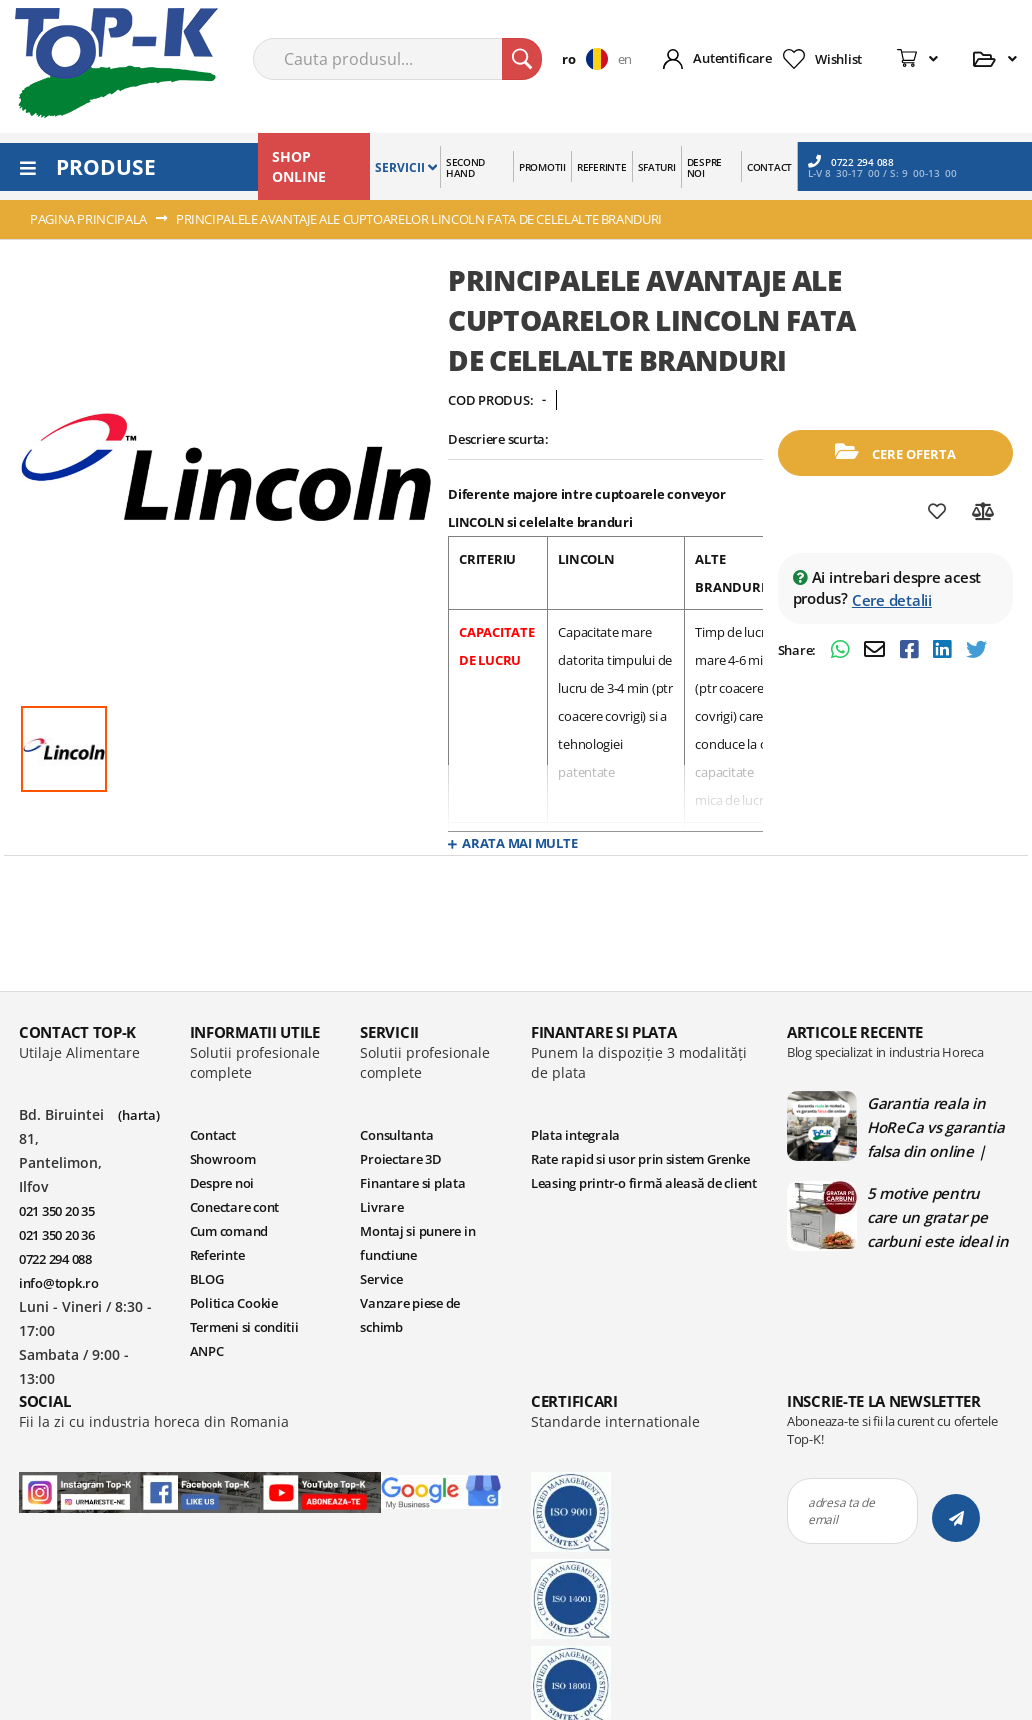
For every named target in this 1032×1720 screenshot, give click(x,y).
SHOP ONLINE (299, 166)
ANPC (207, 1351)
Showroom (223, 1159)
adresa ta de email (841, 1511)
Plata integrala (575, 1135)
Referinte (217, 1255)
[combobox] (397, 59)
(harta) (138, 1115)
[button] (589, 59)
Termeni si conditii (244, 1327)
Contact (213, 1135)
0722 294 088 (851, 161)
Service (381, 1279)
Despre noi (222, 1183)
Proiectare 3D (401, 1159)
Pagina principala (88, 219)
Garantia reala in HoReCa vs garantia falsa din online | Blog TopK (935, 1127)
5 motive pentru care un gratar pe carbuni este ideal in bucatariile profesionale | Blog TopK (938, 1217)
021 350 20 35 (57, 1211)
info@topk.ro (59, 1283)
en (625, 59)
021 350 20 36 (57, 1235)
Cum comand (229, 1231)
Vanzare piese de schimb (410, 1315)
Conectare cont (234, 1207)
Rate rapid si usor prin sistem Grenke (640, 1159)
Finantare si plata (412, 1183)
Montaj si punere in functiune (417, 1243)
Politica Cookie (234, 1303)
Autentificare (732, 58)
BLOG (207, 1279)
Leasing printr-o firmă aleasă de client (644, 1183)
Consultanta (396, 1135)
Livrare (381, 1207)
